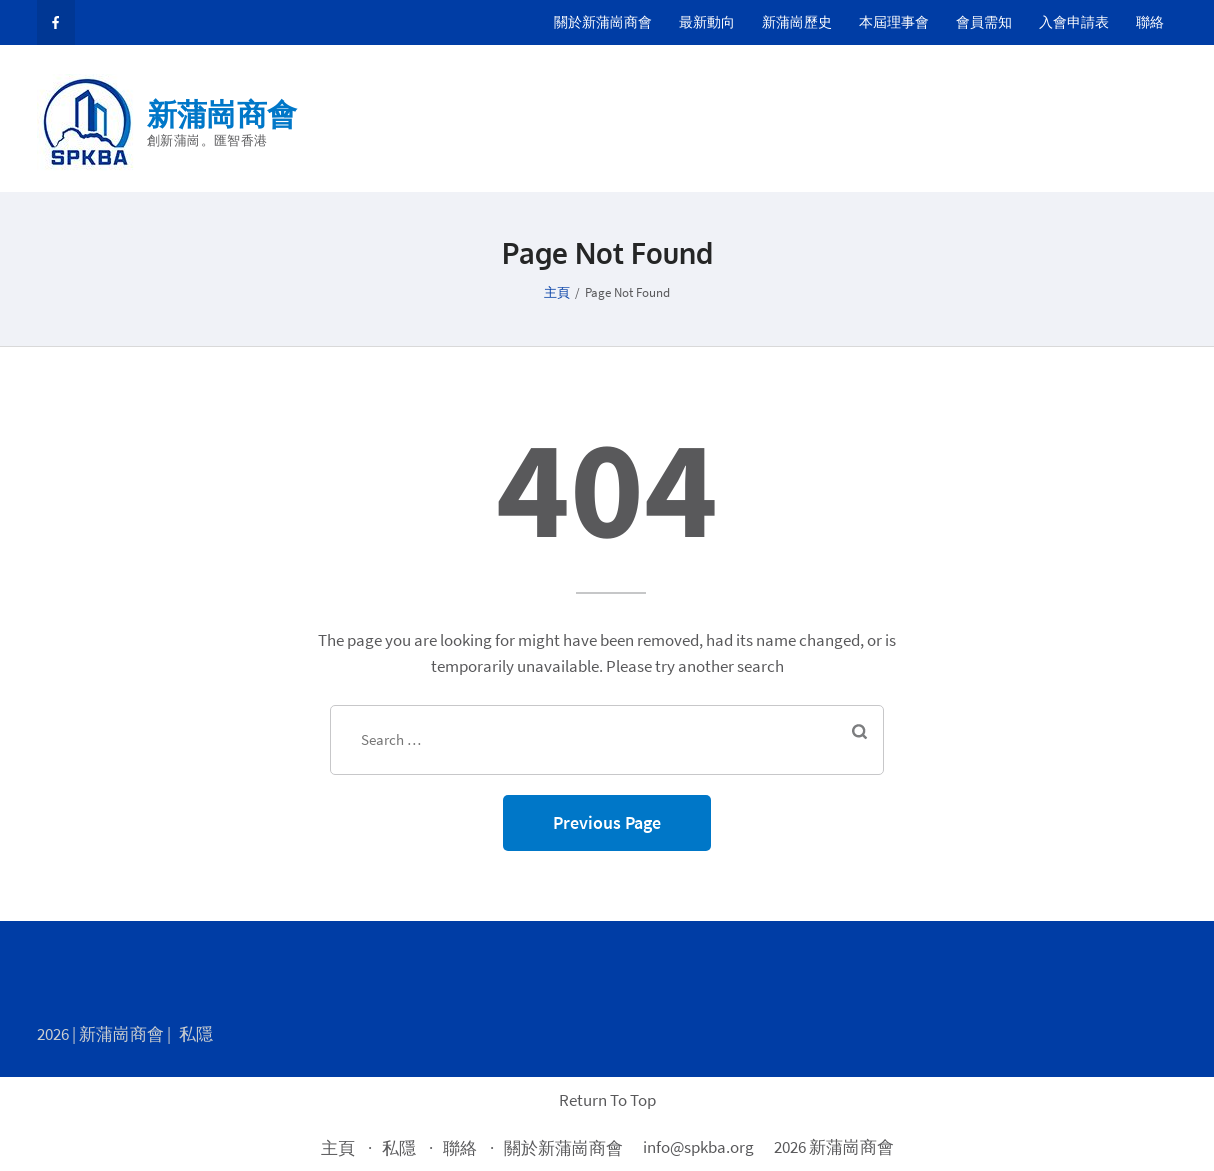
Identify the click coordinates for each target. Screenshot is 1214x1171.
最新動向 (707, 22)
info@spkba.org (698, 1147)
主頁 (338, 1148)
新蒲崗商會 (222, 114)
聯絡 (1150, 22)
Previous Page (607, 822)
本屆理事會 (894, 22)
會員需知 (984, 22)
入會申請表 (1074, 22)
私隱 (196, 1034)
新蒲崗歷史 (797, 22)
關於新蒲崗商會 (603, 22)
